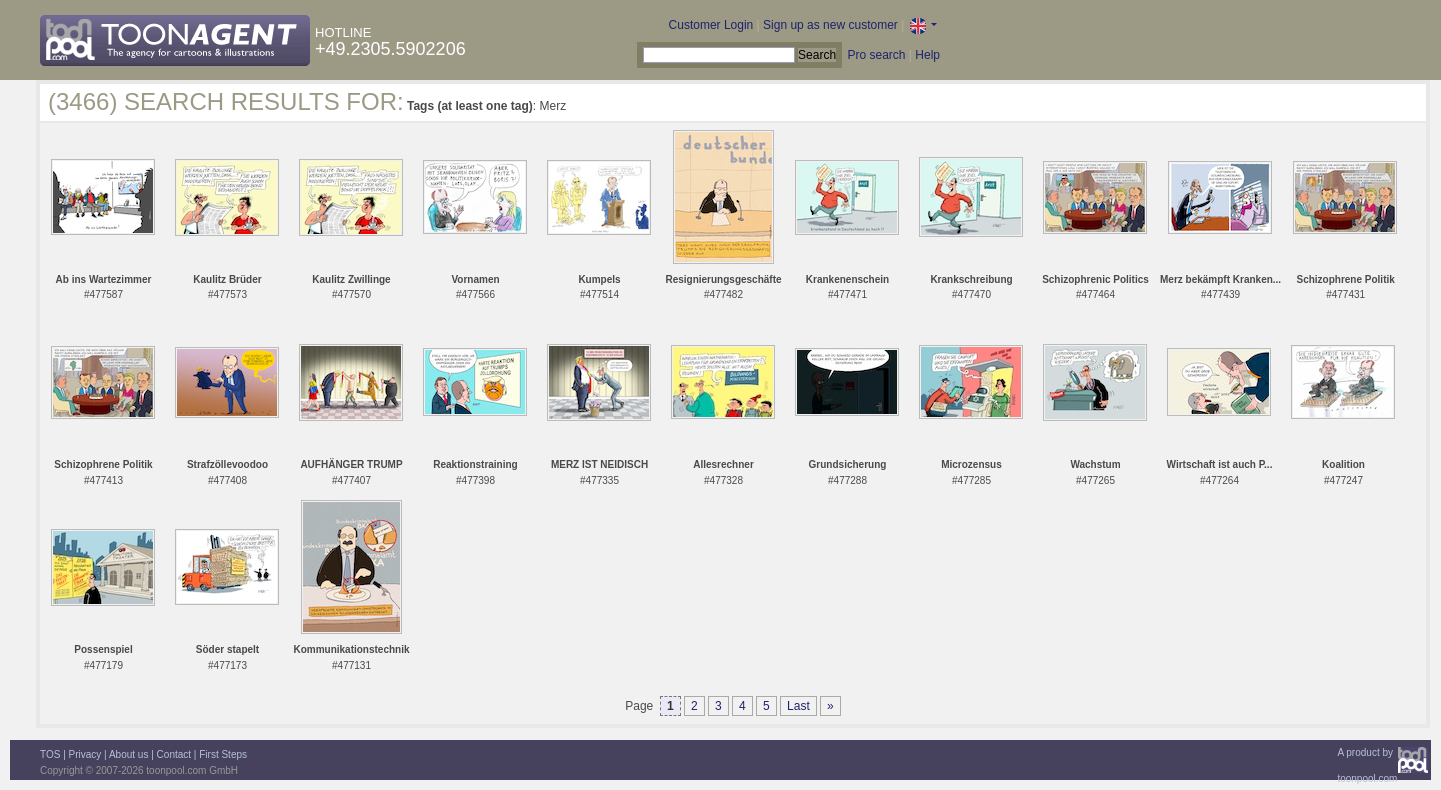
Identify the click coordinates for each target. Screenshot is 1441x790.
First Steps (223, 754)
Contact (174, 754)
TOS (50, 754)
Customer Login (711, 25)
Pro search (876, 55)
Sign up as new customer (830, 25)
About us (128, 754)
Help (927, 55)
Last (798, 706)
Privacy (85, 754)
